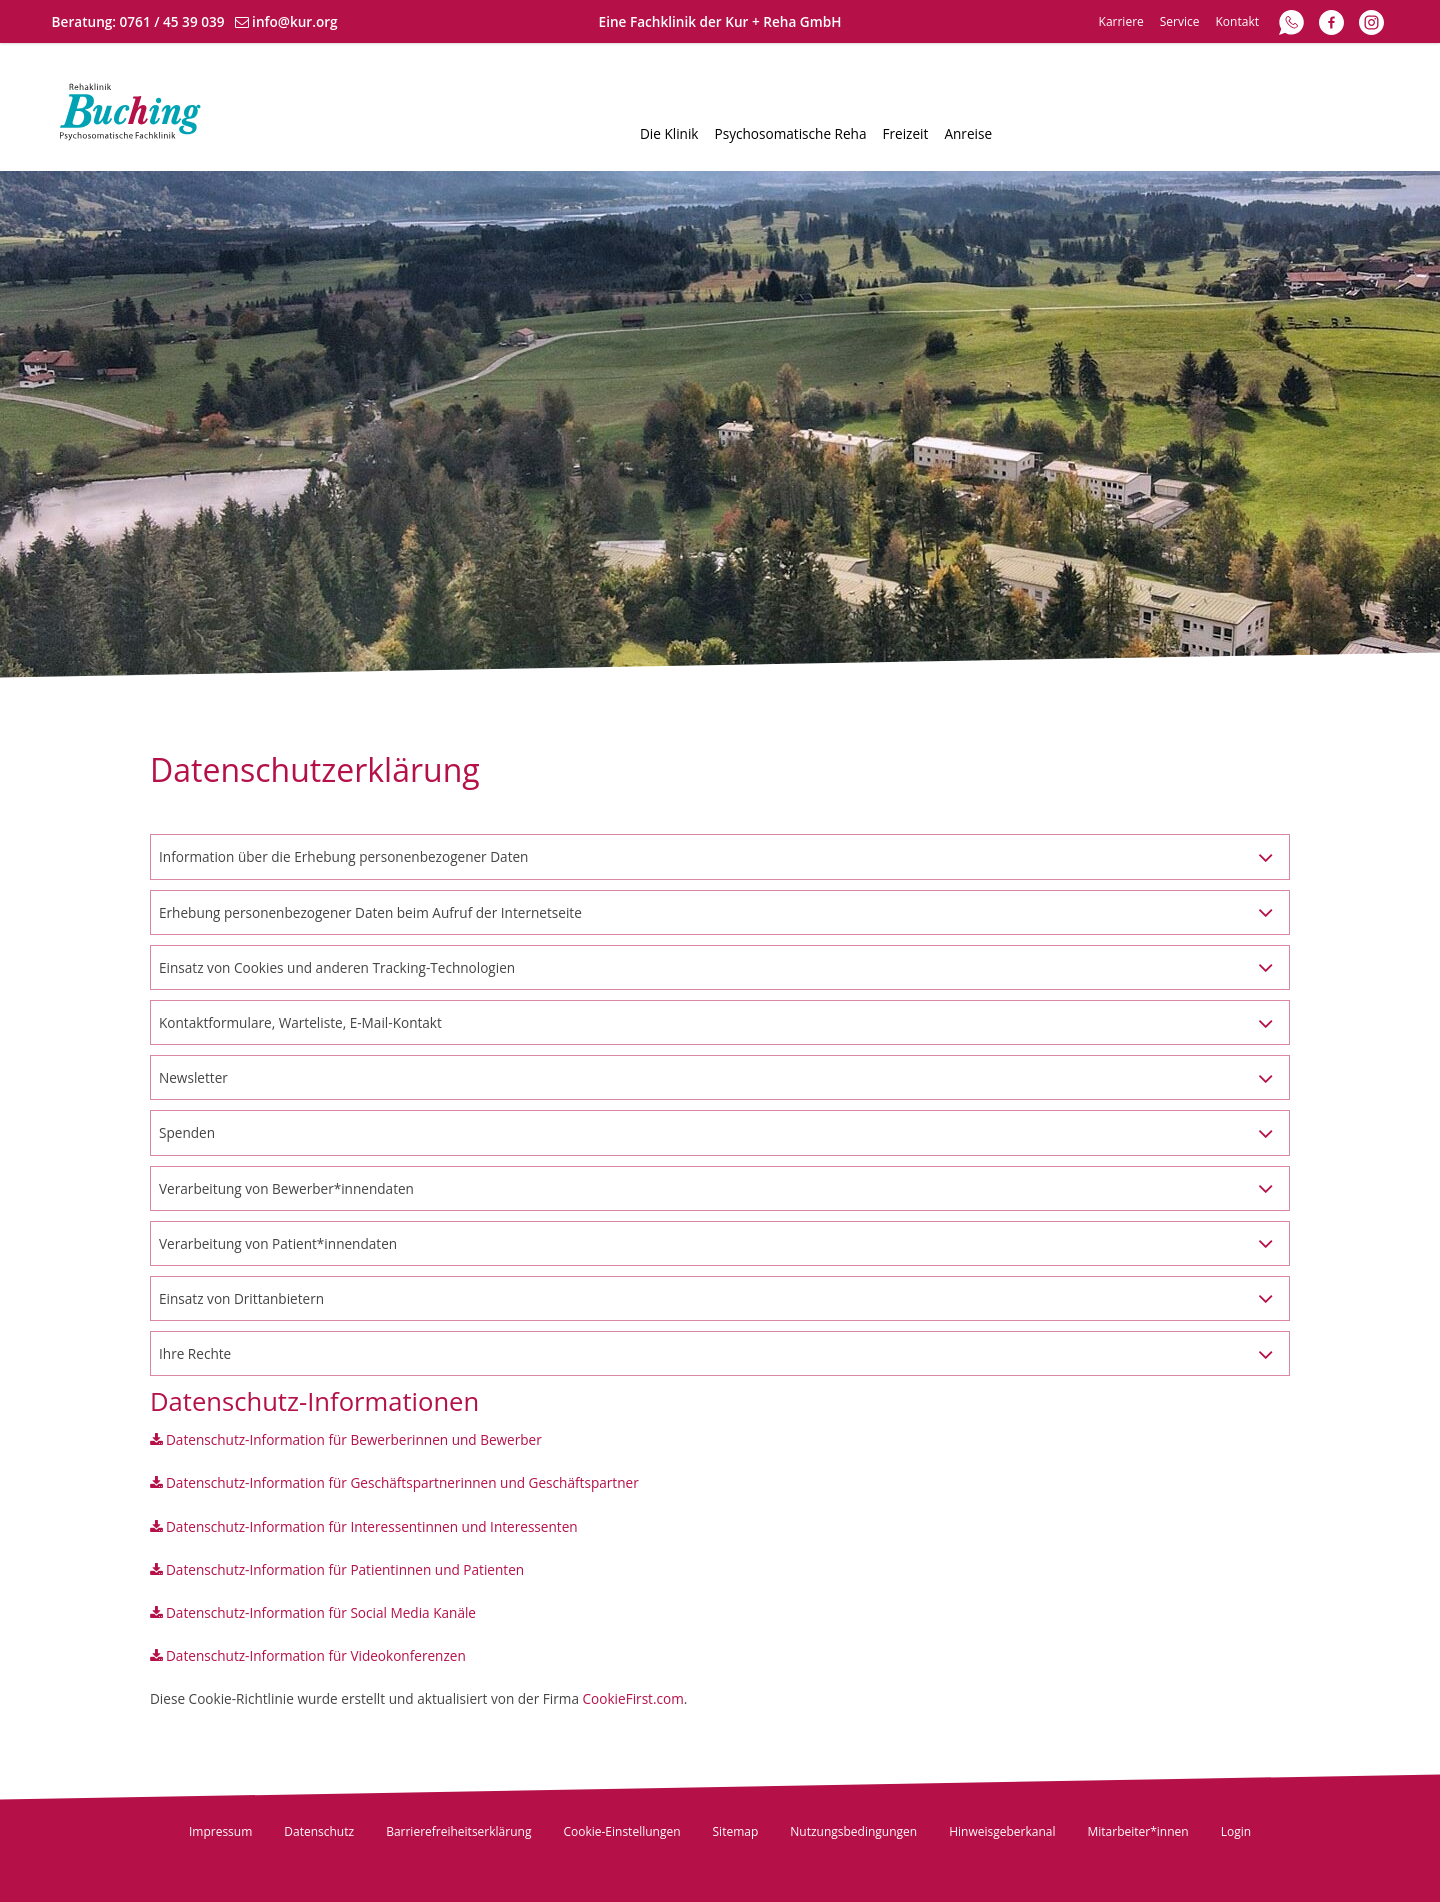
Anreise (968, 133)
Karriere (1121, 21)
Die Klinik (669, 133)
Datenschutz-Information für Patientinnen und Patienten (345, 1569)
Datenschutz (319, 1831)
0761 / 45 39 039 (172, 21)
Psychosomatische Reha (791, 133)
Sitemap (736, 1831)
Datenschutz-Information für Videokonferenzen (316, 1655)
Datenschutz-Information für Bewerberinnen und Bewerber (354, 1439)
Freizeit (905, 133)
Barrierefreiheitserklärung (458, 1831)
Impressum (220, 1831)
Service (1180, 21)
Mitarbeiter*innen (1138, 1831)
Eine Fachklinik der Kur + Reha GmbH (720, 21)
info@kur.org (295, 21)
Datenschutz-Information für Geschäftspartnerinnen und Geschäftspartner (402, 1482)
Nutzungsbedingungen (853, 1831)
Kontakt (1237, 21)
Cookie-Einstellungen (621, 1831)
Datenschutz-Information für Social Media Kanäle (321, 1612)
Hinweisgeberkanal (1002, 1831)
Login (1236, 1831)
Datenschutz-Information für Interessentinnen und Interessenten (372, 1526)
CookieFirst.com (633, 1698)
